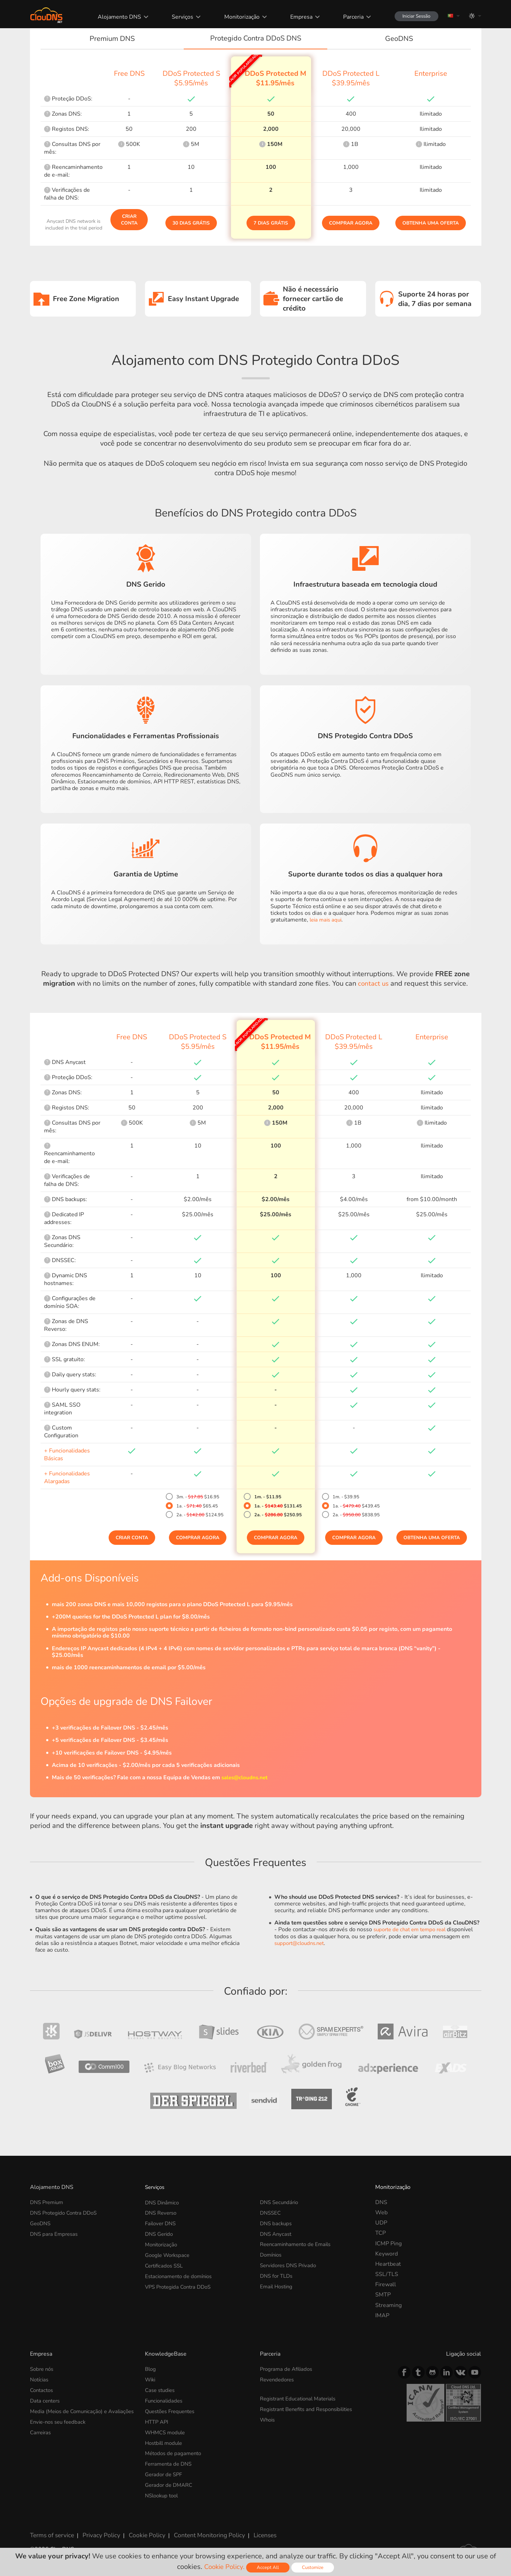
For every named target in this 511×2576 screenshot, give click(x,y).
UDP (381, 2223)
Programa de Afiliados (288, 2369)
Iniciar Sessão (413, 16)
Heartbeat (388, 2264)
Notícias (40, 2379)
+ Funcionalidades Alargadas (67, 1477)
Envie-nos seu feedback (60, 2427)
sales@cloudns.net (246, 1777)
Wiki (151, 2379)
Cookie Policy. (223, 2566)
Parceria (346, 17)
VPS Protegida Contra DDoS (181, 2284)
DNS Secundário (281, 2202)
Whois (268, 2419)
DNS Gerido (160, 2233)
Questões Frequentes (172, 2410)
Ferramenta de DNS (170, 2462)
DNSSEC (271, 2212)
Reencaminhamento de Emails (298, 2243)
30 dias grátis (191, 223)
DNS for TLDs (278, 2274)
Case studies (161, 2390)
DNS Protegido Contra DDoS (66, 2212)
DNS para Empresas (55, 2233)
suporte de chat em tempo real (412, 1929)
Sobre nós (43, 2369)
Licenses (252, 2531)
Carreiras (41, 2438)
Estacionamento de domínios (181, 2274)
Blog (151, 2369)
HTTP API (157, 2420)
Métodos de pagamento (175, 2451)
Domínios (272, 2254)
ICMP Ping (388, 2243)
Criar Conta (129, 219)
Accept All (268, 2567)
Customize (314, 2567)
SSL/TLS (386, 2274)
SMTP (383, 2295)
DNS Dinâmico (163, 2202)
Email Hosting (278, 2284)
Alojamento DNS (114, 17)
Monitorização (236, 17)
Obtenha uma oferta (430, 223)
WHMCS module (167, 2431)
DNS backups (277, 2223)
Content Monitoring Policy (199, 2531)
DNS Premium (48, 2202)
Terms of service (51, 2531)
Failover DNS (162, 2223)
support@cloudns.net (301, 1943)
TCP (380, 2233)
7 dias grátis (271, 223)
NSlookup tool (163, 2492)
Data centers (46, 2400)
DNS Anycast (277, 2233)
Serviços (177, 17)
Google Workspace (169, 2254)
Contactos (42, 2390)
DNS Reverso (162, 2212)
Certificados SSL (166, 2264)
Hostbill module (165, 2441)
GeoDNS (41, 2223)
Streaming (388, 2305)
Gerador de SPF (165, 2472)
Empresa (295, 17)
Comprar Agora (350, 223)
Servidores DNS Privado (290, 2264)
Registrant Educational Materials (301, 2398)
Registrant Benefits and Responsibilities (311, 2408)
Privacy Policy (97, 2531)
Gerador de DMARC (170, 2482)
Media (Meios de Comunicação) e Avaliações (71, 2413)
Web (381, 2212)
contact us (373, 983)
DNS (381, 2202)
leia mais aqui (327, 920)
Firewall (385, 2284)
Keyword (386, 2254)
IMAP (382, 2315)
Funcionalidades (165, 2400)
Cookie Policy (140, 2531)
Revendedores (278, 2379)
